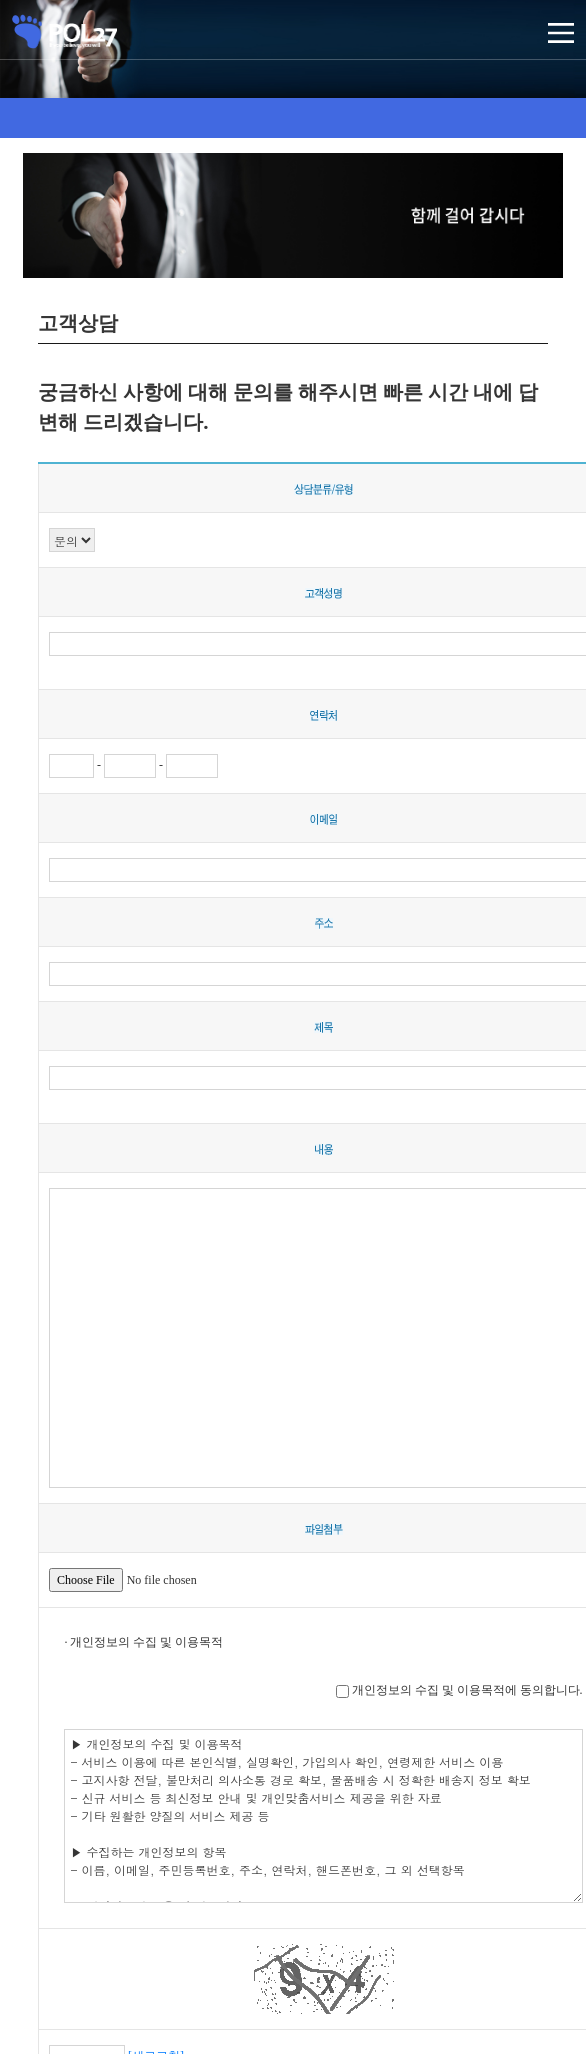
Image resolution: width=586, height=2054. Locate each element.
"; (72, 540)
